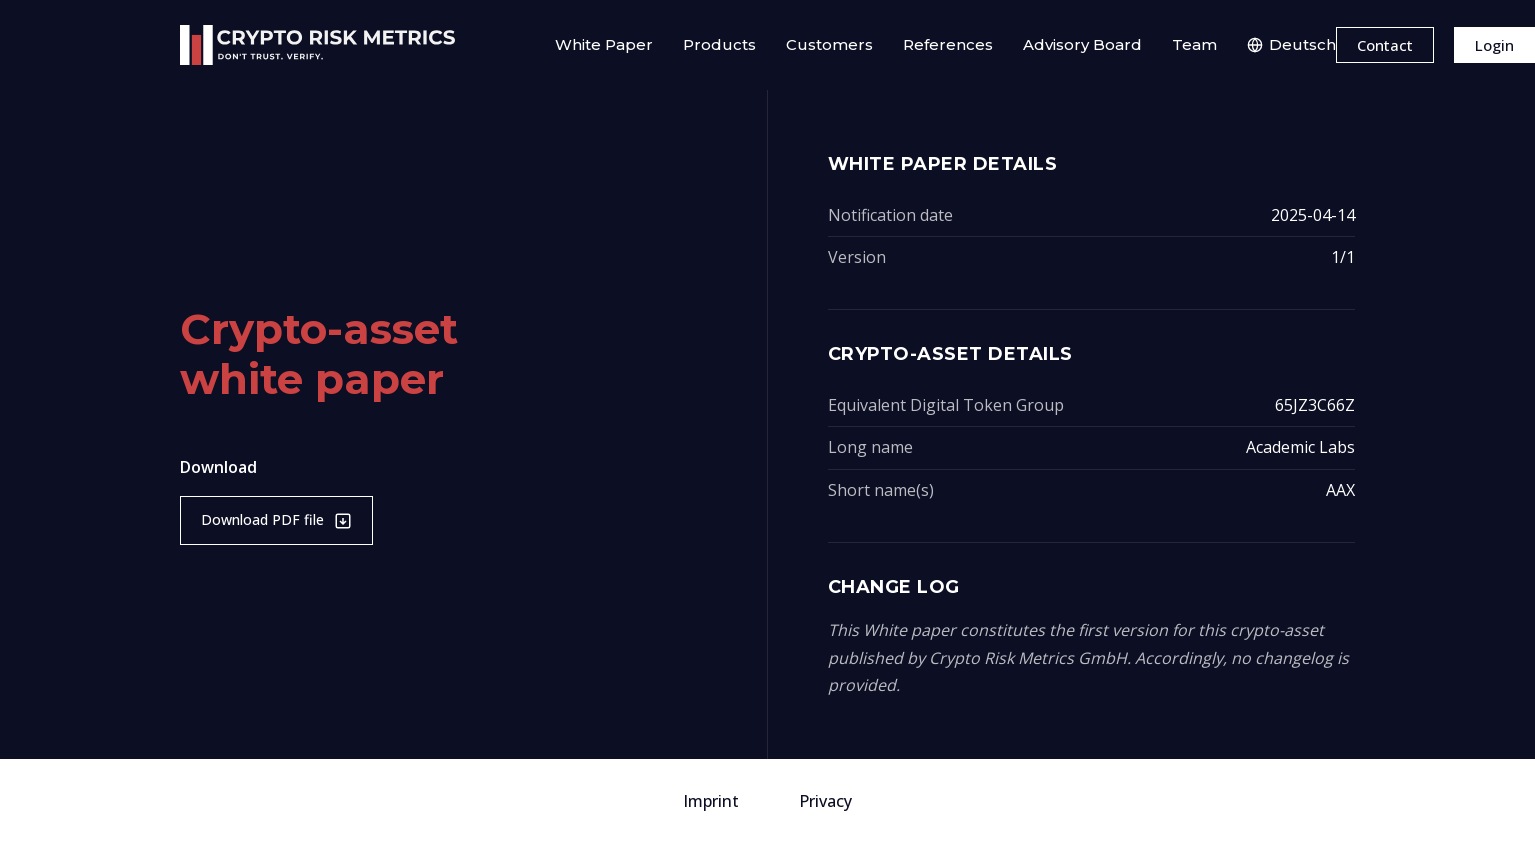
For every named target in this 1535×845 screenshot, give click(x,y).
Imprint (711, 801)
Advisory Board (1082, 44)
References (948, 44)
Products (719, 44)
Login (1494, 45)
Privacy (825, 801)
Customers (829, 44)
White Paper (604, 44)
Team (1194, 44)
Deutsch (1291, 44)
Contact (1385, 45)
